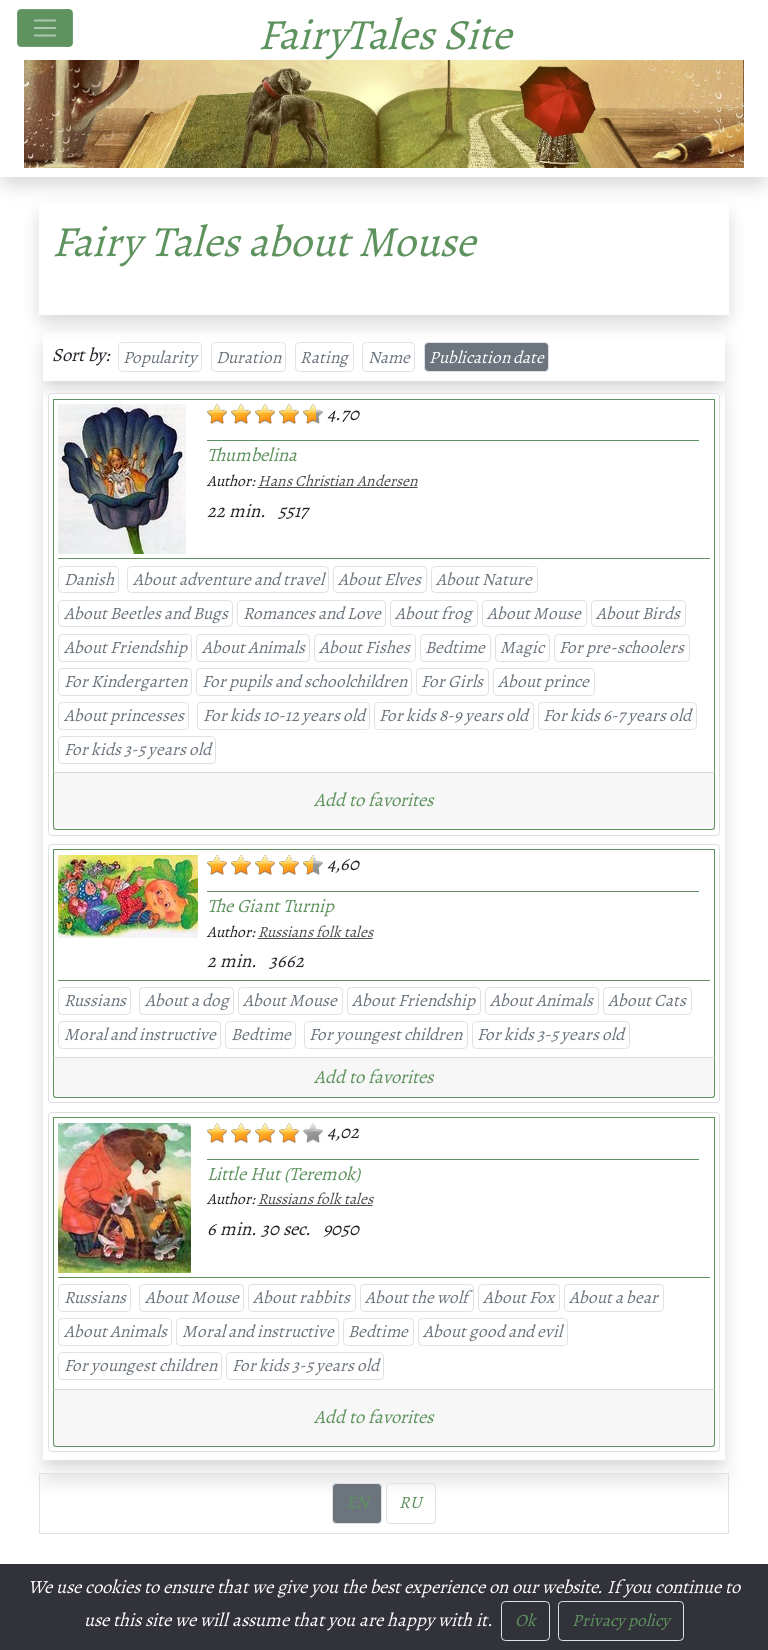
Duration (248, 357)
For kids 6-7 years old (617, 715)
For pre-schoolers (621, 647)
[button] (378, 798)
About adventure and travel (228, 579)
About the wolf (416, 1297)
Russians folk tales (315, 931)
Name (389, 357)
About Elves (379, 579)
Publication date (486, 357)
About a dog (187, 1000)
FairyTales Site (384, 34)
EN (357, 1502)
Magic (522, 647)
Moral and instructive (140, 1034)
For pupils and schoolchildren (304, 681)
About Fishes (364, 647)
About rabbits (301, 1297)
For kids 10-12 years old (284, 715)
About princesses (124, 715)
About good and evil (492, 1331)
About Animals (253, 647)
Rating (324, 357)
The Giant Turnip (270, 905)
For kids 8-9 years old (453, 715)
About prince (543, 681)
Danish (89, 579)
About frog (433, 613)
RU (410, 1502)
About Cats (647, 1000)
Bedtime (455, 647)
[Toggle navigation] (45, 28)
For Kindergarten (125, 681)
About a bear (613, 1297)
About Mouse (534, 613)
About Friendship (125, 647)
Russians (95, 1000)
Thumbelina (252, 454)
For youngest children (385, 1034)
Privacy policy (621, 1620)
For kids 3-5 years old (137, 749)
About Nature (484, 579)
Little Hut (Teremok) (283, 1173)
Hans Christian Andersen (338, 480)
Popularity (160, 357)
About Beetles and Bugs (146, 613)
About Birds (638, 613)
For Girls (452, 681)
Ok (525, 1620)
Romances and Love (312, 613)
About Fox (518, 1297)
